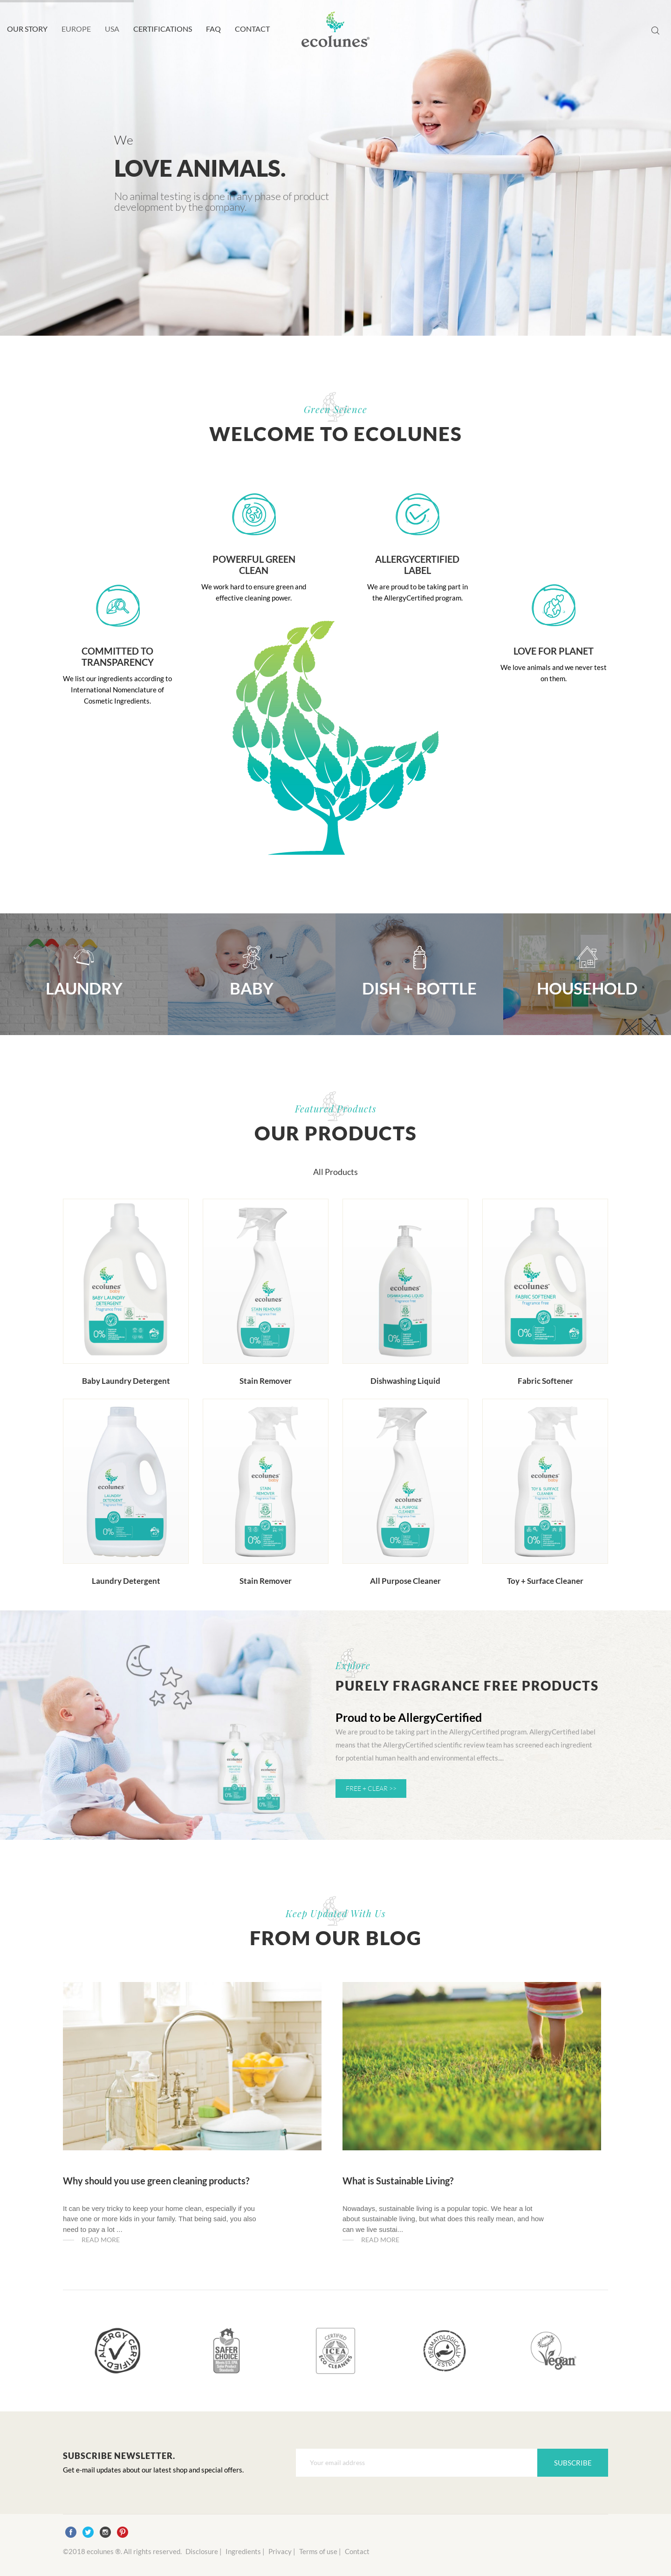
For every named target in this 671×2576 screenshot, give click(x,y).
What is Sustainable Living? (397, 2180)
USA (112, 28)
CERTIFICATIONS (162, 28)
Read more (101, 2240)
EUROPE (76, 28)
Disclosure (201, 2551)
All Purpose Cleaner (405, 1581)
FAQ (213, 28)
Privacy (280, 2551)
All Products (335, 1172)
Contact (357, 2551)
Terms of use (318, 2551)
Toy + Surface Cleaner (545, 1581)
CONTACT (252, 28)
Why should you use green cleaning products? (156, 2180)
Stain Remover (266, 1380)
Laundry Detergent (126, 1581)
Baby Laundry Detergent (126, 1380)
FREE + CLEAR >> (371, 1788)
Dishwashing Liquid (405, 1380)
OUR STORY (27, 28)
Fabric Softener (545, 1380)
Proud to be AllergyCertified (409, 1717)
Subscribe (573, 2463)
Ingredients (243, 2551)
